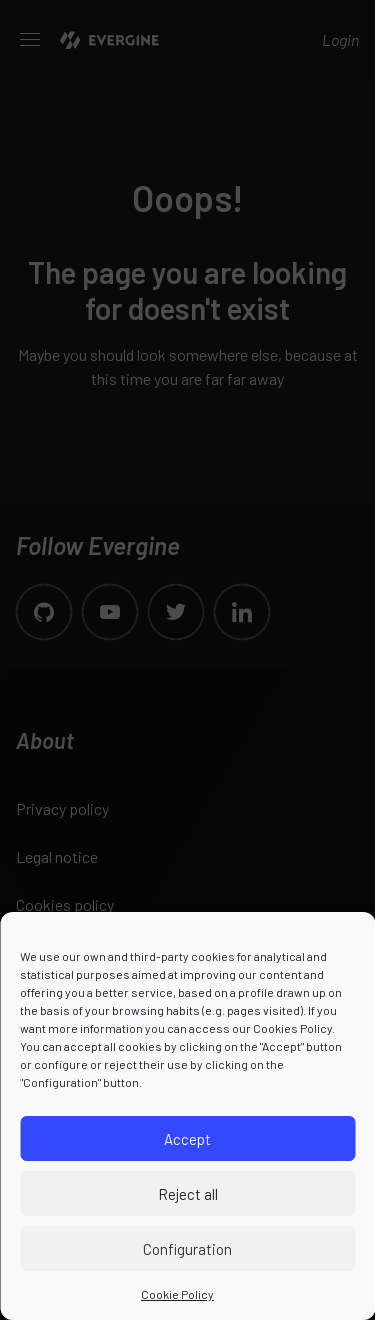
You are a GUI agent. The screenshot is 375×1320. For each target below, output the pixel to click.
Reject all (188, 1194)
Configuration (187, 1249)
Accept (187, 1139)
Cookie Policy (177, 1294)
